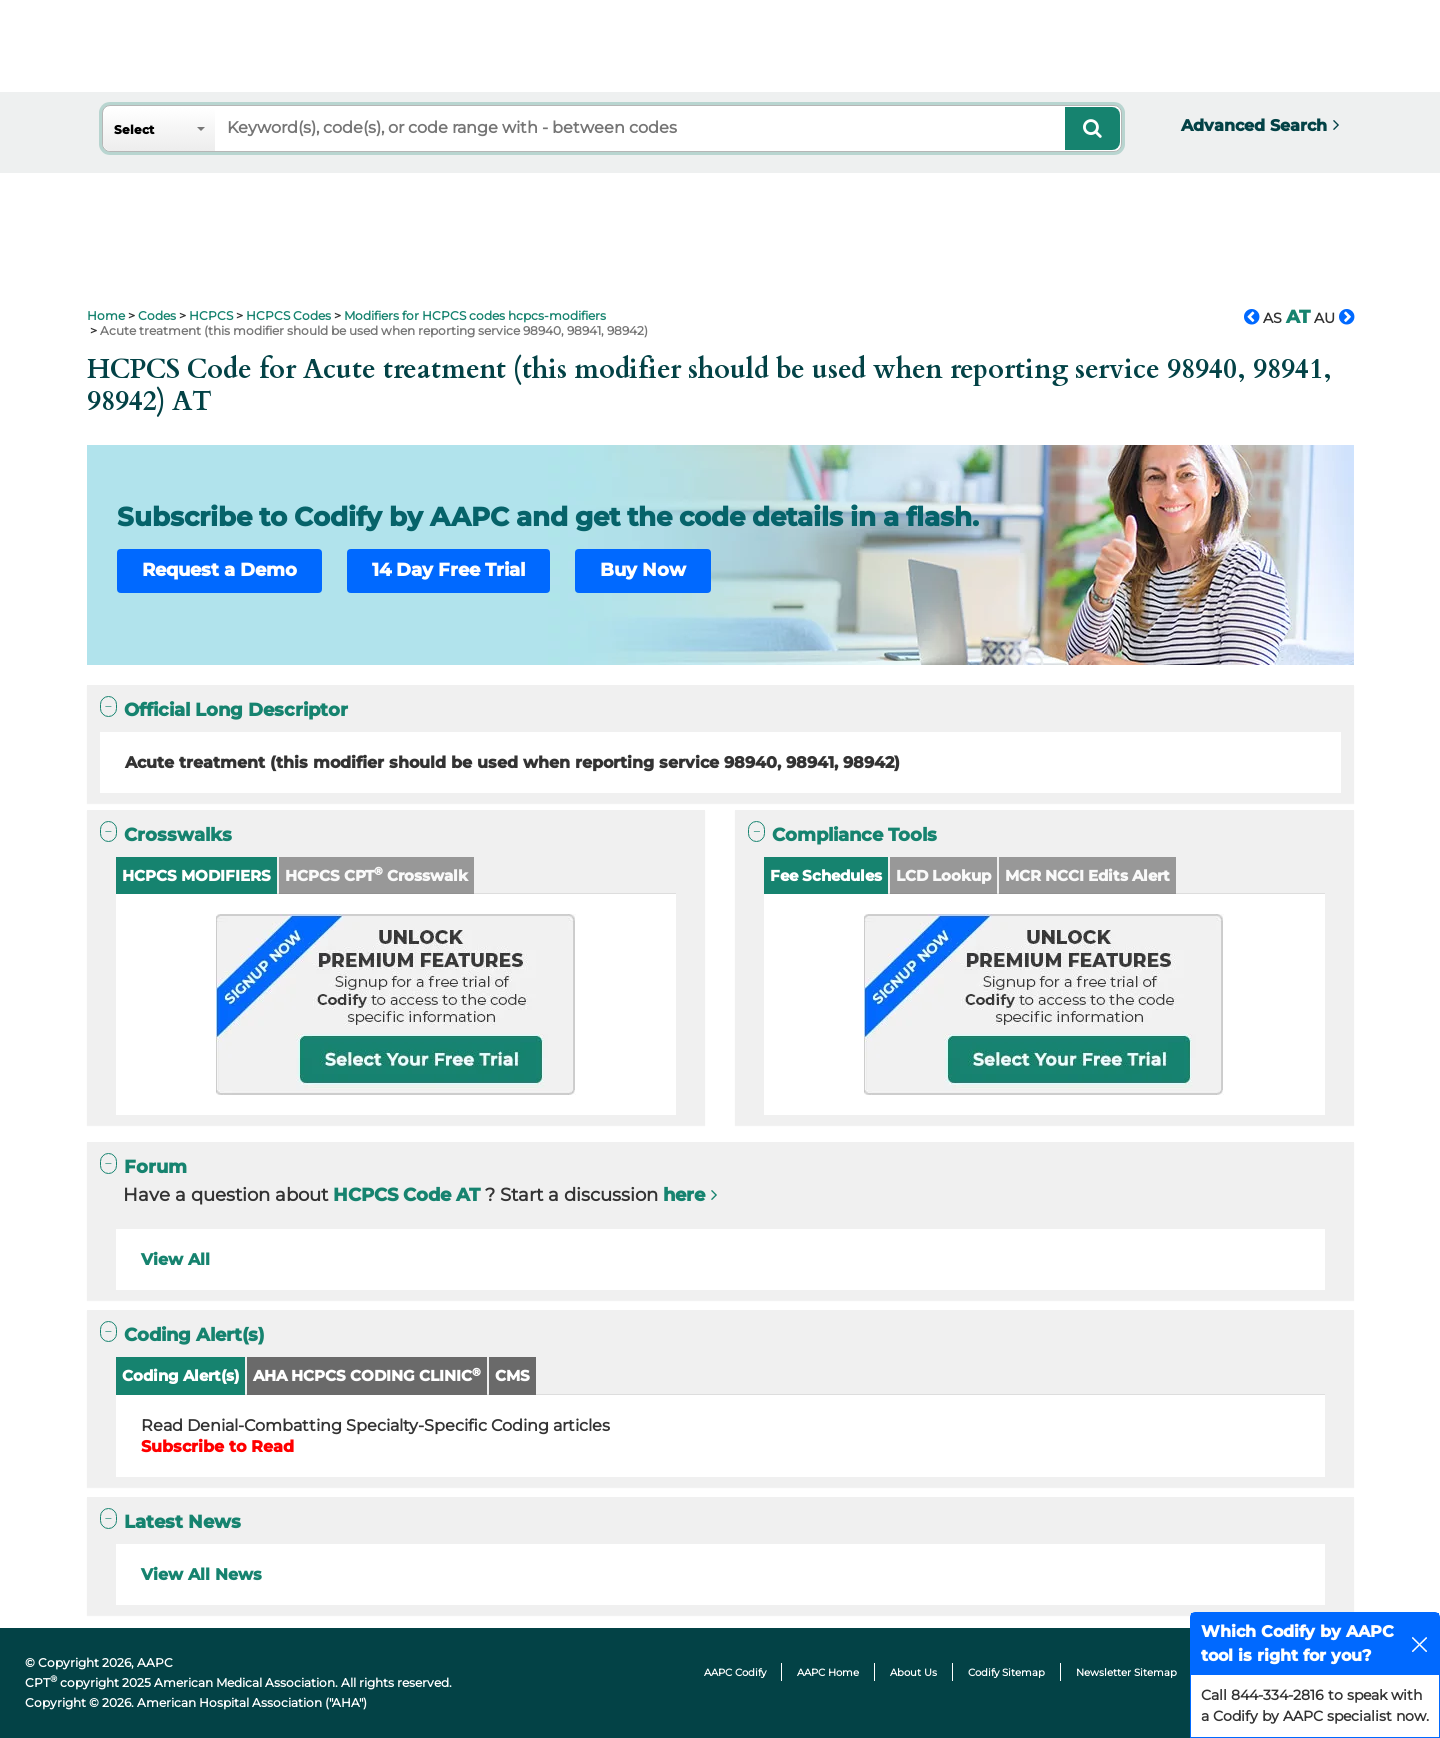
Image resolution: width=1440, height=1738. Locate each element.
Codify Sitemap (1006, 1672)
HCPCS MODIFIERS (196, 875)
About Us (913, 1672)
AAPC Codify (735, 1672)
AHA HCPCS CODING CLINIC (367, 1375)
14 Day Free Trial (448, 570)
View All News (201, 1574)
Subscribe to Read (217, 1446)
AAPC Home (828, 1672)
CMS (512, 1375)
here (684, 1195)
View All (175, 1259)
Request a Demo (219, 570)
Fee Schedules (826, 875)
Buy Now (643, 570)
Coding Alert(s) (180, 1375)
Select (134, 129)
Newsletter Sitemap (1126, 1672)
